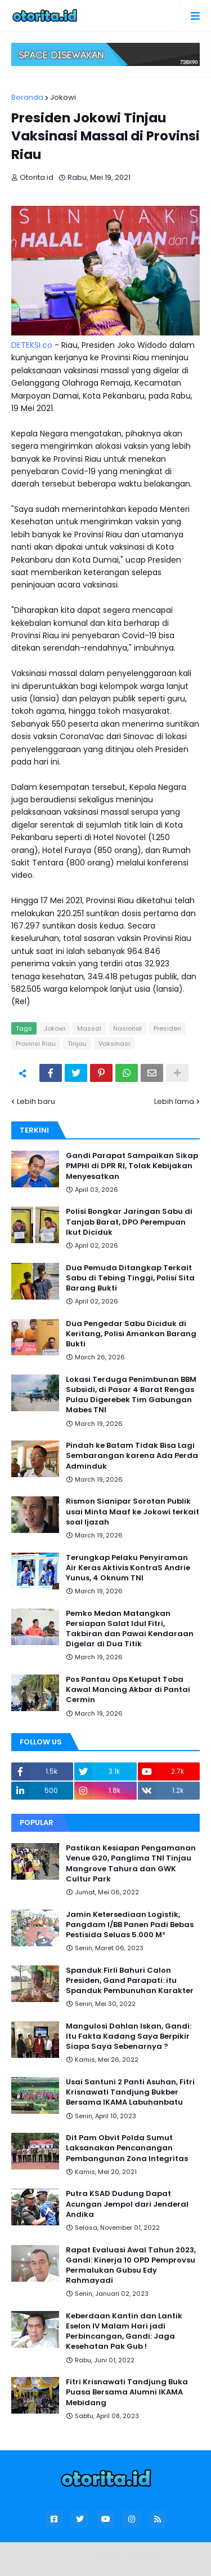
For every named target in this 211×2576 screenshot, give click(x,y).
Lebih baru (36, 1101)
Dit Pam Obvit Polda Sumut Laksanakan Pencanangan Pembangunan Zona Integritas (127, 2148)
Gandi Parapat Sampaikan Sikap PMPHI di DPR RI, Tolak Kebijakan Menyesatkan (132, 1166)
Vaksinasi (114, 1043)
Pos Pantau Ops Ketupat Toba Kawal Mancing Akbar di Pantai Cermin (128, 1689)
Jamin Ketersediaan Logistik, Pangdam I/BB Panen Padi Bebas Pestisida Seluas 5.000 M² (130, 1925)
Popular (36, 1822)
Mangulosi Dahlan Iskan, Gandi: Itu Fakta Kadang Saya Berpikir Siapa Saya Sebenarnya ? (128, 2036)
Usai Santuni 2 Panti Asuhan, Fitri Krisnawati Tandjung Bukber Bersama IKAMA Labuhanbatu (130, 2092)
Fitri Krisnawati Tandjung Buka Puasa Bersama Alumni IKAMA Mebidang (127, 2392)
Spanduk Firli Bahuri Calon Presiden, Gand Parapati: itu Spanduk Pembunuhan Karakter (130, 1980)
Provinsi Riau (36, 1043)
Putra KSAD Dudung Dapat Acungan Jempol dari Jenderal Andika (127, 2204)
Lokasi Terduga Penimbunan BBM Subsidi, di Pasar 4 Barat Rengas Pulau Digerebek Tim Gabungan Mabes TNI (131, 1395)
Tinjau (77, 1043)
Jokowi (63, 97)
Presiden (167, 1028)
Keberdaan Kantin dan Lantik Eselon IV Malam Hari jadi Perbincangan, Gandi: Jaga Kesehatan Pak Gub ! (124, 2331)
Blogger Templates (127, 2556)
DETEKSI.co (31, 345)
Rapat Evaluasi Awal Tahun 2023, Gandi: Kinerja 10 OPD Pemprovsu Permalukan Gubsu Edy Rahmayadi (131, 2265)
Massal (89, 1028)
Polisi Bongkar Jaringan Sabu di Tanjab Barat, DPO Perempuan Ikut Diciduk (129, 1222)
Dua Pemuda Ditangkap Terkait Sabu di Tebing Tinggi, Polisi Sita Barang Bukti (130, 1278)
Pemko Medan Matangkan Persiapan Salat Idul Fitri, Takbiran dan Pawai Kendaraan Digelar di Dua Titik (130, 1629)
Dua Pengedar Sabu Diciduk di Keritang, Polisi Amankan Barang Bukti (131, 1334)
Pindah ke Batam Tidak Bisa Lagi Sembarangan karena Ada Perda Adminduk (132, 1456)
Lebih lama (174, 1101)
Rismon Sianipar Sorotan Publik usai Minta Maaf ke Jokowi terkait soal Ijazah (132, 1511)
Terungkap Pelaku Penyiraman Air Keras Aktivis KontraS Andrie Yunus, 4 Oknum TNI (128, 1568)
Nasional (127, 1028)
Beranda (27, 97)
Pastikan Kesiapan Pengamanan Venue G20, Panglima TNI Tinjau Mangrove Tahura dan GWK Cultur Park (131, 1863)
